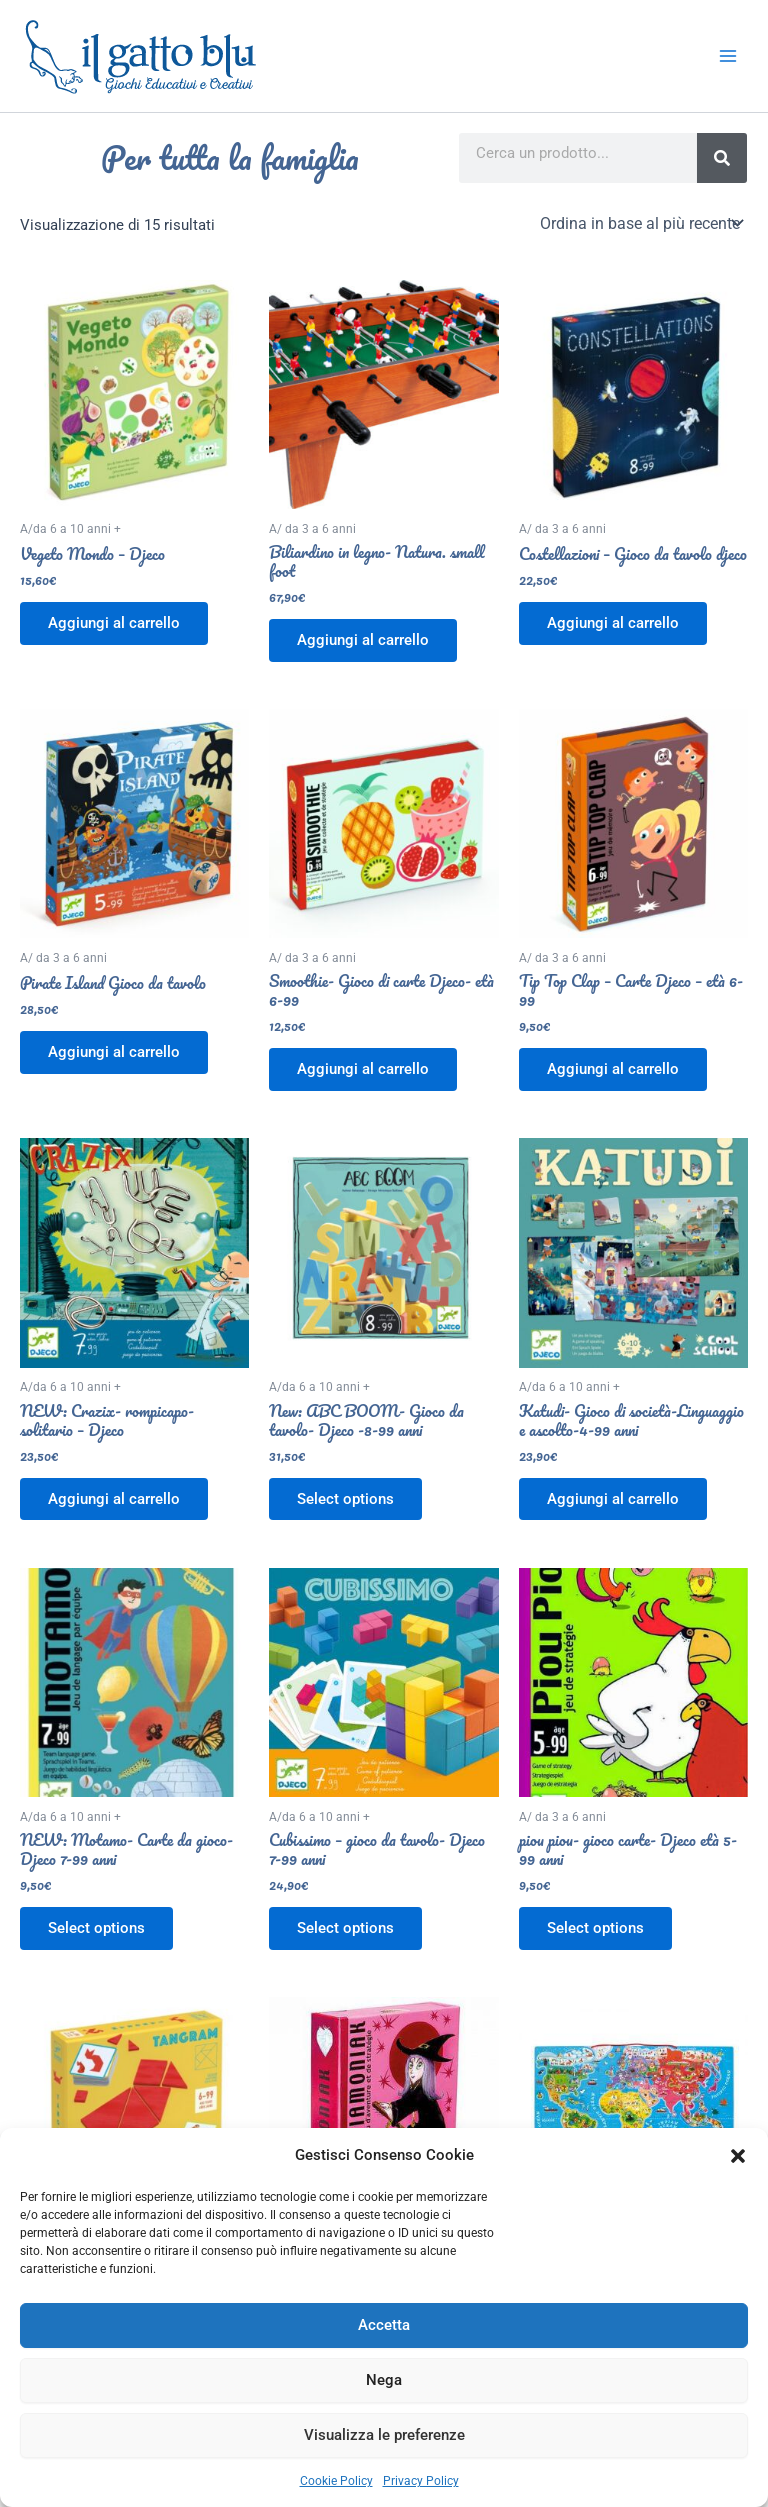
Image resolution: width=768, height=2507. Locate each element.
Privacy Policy (421, 2481)
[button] (738, 2156)
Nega (384, 2380)
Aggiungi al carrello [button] (114, 623)
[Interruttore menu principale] (728, 56)
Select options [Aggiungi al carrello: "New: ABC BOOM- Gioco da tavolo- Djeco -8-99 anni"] (345, 1499)
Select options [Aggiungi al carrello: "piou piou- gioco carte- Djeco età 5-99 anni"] (595, 1928)
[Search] (722, 158)
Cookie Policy (336, 2481)
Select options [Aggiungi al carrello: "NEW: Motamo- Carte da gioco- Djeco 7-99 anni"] (96, 1928)
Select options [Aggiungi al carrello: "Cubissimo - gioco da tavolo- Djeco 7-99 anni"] (345, 1928)
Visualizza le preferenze (384, 2435)
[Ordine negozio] (640, 223)
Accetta (384, 2325)
